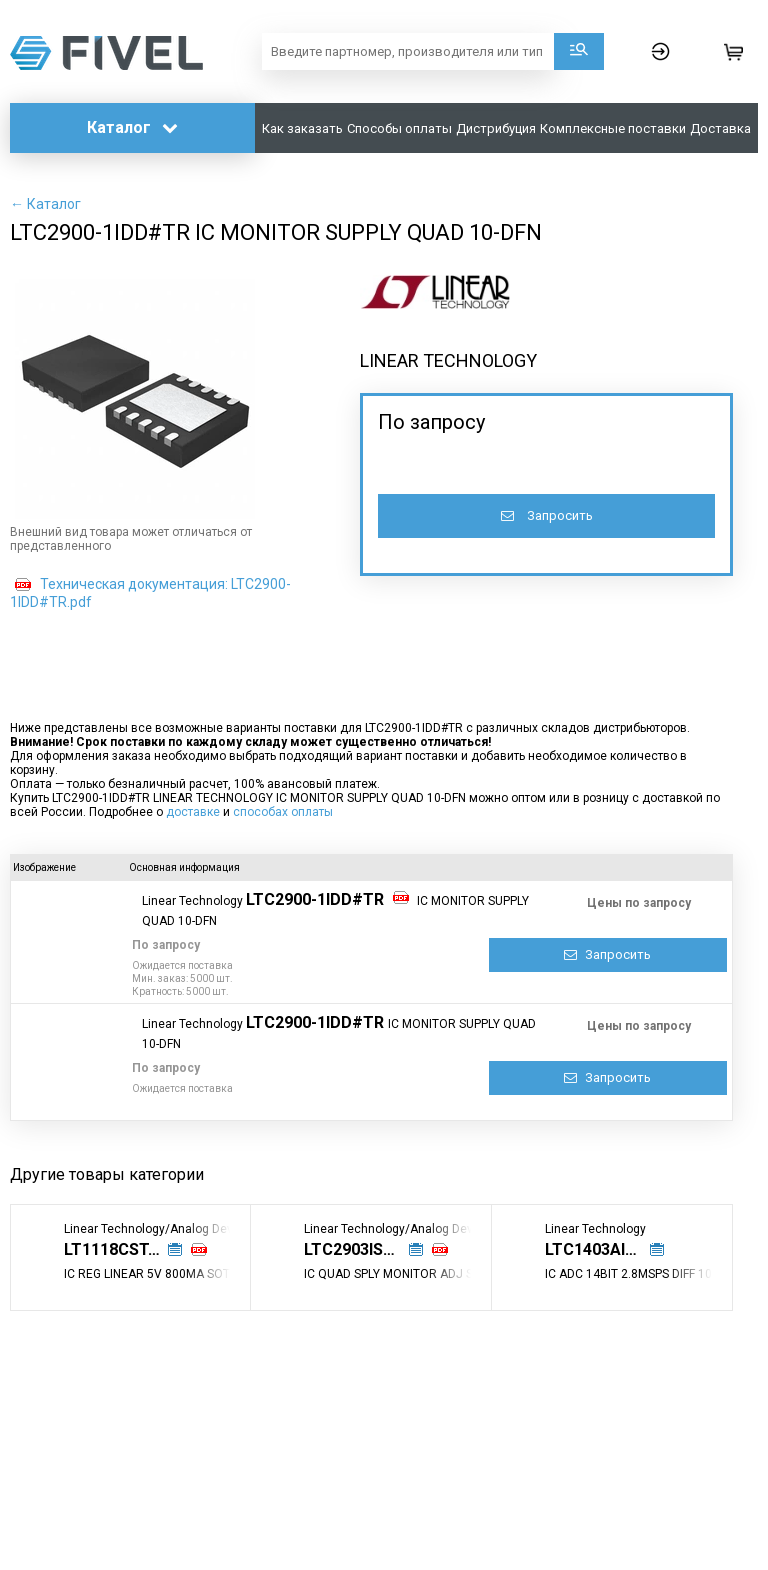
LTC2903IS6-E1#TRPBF (364, 1249)
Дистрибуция (496, 128)
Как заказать (302, 128)
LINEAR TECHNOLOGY (448, 360)
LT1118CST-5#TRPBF (124, 1249)
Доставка (720, 128)
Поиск (579, 51)
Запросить (547, 515)
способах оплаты (283, 812)
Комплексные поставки (613, 128)
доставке (193, 812)
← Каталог (45, 204)
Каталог (132, 127)
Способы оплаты (399, 128)
